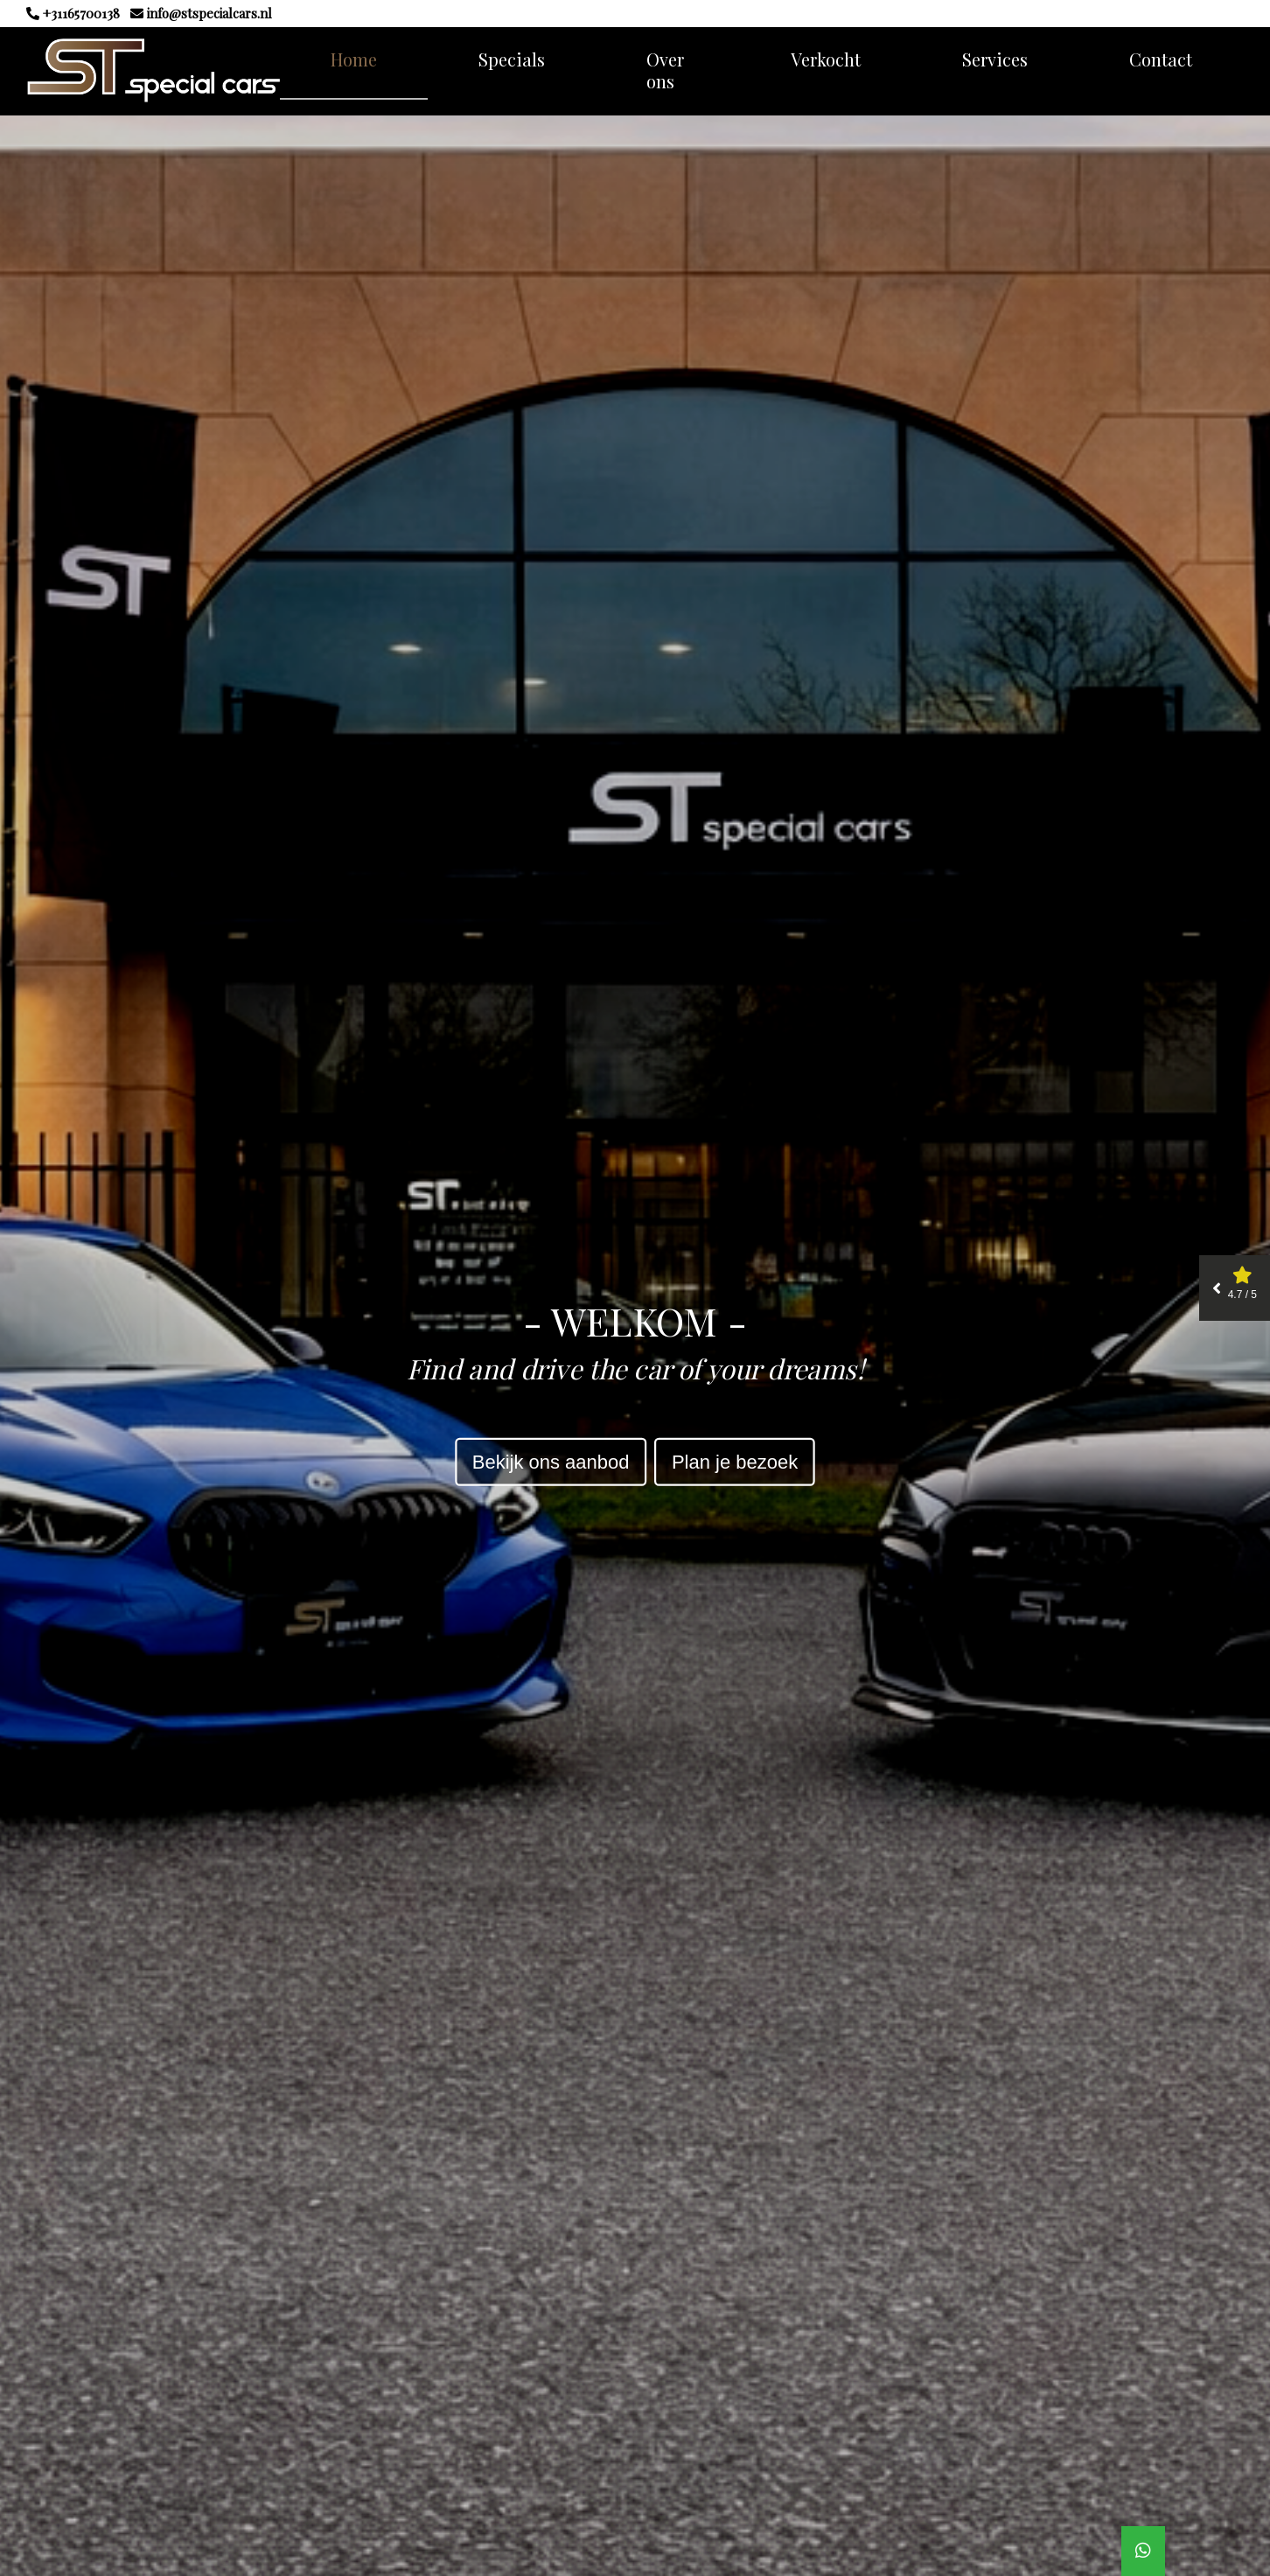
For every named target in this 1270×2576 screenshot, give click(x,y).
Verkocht (826, 59)
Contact (1160, 59)
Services (995, 59)
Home (354, 59)
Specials (511, 59)
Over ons (665, 70)
